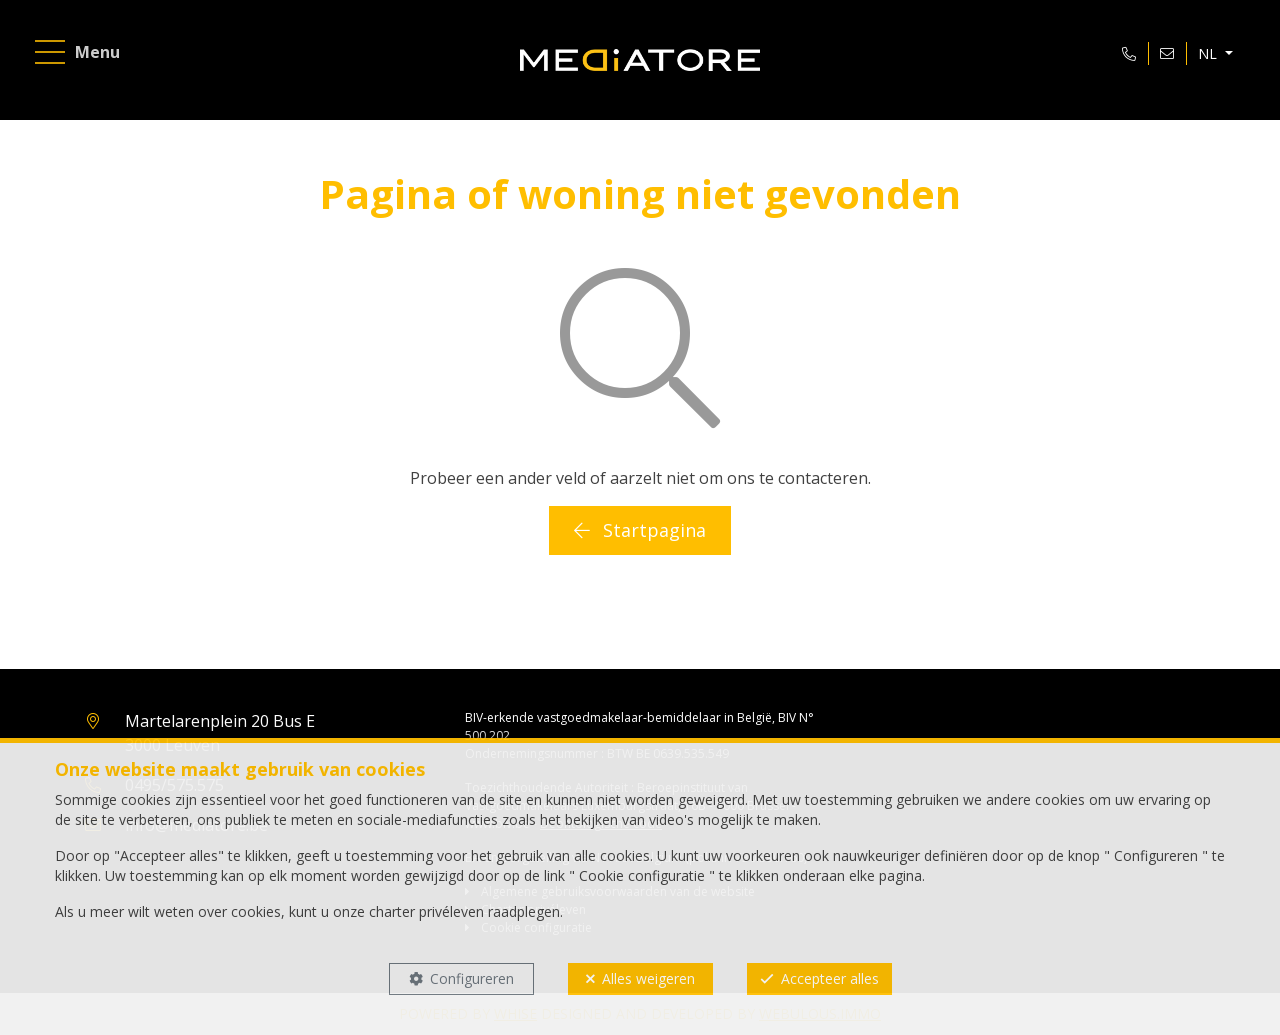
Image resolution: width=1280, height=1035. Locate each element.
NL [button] (1209, 53)
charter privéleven (426, 911)
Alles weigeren (648, 978)
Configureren (472, 978)
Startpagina (640, 530)
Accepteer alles (830, 978)
